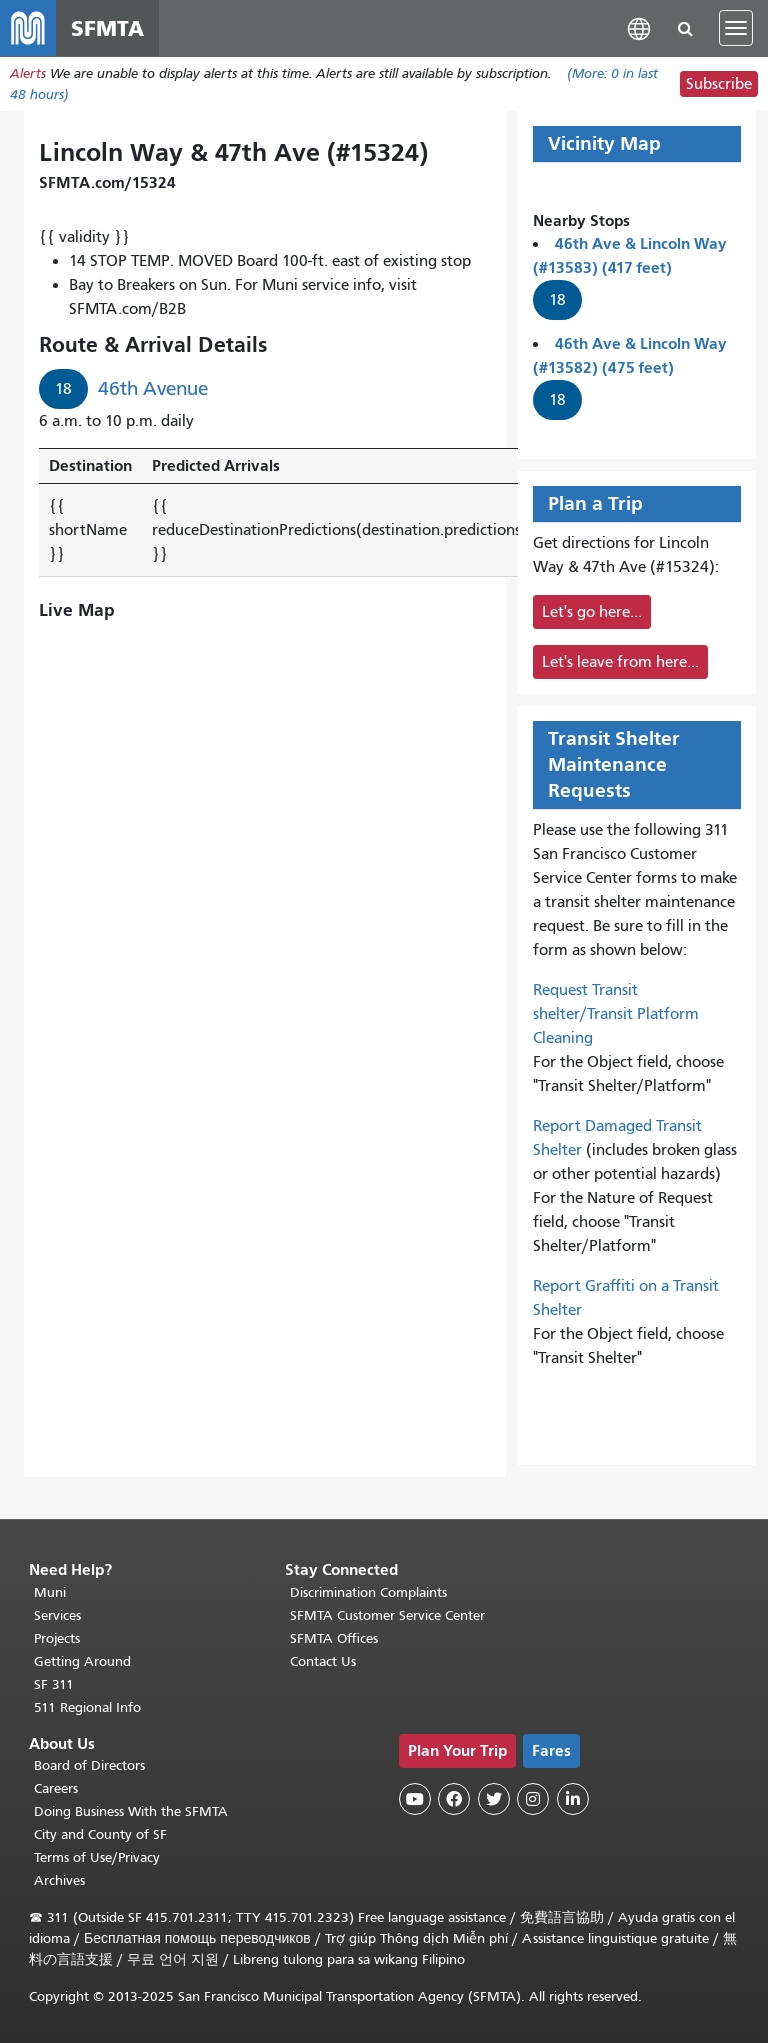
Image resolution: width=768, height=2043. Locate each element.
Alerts (28, 73)
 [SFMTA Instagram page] (533, 1799)
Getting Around (82, 1661)
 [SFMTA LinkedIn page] (573, 1799)
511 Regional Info (87, 1707)
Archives (59, 1880)
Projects (57, 1638)
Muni (50, 1592)
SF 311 (54, 1684)
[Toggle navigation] (736, 28)
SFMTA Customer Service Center (387, 1615)
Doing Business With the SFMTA (131, 1811)
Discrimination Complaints (368, 1592)
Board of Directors (89, 1765)
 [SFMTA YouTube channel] (415, 1799)
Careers (56, 1788)
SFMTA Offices (334, 1638)
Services (57, 1615)
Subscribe (719, 84)
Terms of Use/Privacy (97, 1857)
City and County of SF (100, 1834)
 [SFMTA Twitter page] (494, 1799)
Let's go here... (592, 612)
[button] (639, 27)
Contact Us (323, 1661)
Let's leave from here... (620, 662)
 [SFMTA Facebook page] (454, 1799)
